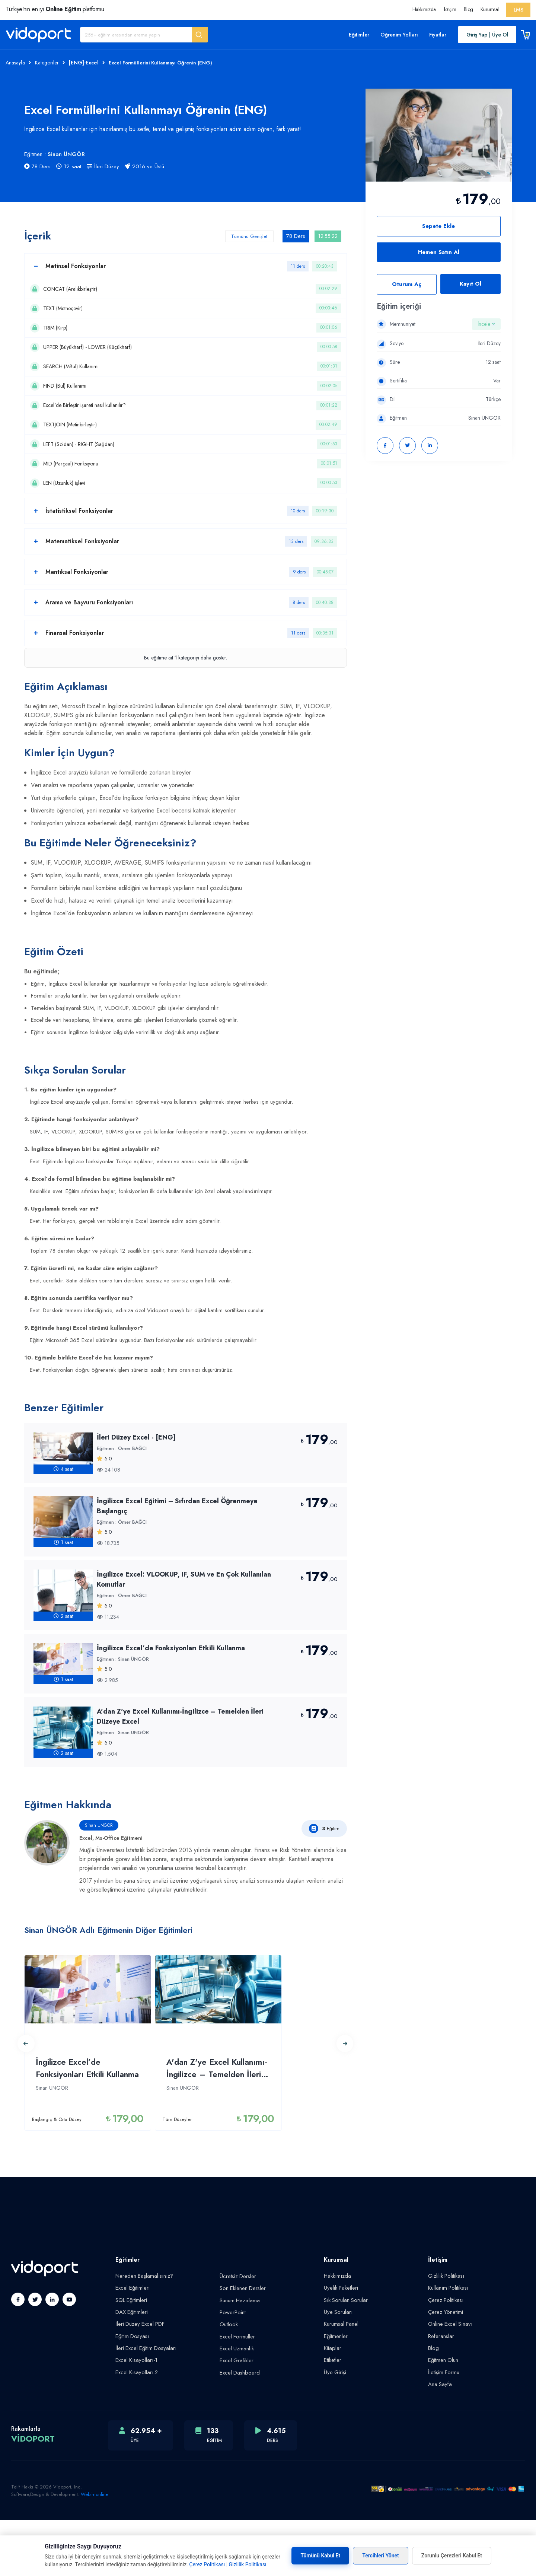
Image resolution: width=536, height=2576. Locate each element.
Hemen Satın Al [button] (438, 252)
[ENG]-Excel (84, 62)
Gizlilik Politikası (445, 2336)
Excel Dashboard (238, 2429)
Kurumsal (490, 9)
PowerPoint (232, 2371)
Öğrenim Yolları (399, 34)
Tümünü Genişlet (242, 236)
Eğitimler (359, 34)
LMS (518, 9)
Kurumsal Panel (340, 2382)
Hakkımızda (424, 9)
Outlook (228, 2382)
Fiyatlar (437, 34)
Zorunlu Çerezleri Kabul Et (451, 2555)
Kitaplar (332, 2405)
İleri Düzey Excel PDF (138, 2382)
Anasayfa (15, 62)
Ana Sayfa (439, 2440)
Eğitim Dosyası (130, 2394)
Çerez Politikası (444, 2359)
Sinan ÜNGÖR (66, 154)
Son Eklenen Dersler (241, 2348)
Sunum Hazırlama (239, 2359)
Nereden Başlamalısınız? (142, 2336)
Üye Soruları (337, 2371)
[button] (200, 34)
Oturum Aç (406, 284)
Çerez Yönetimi (444, 2371)
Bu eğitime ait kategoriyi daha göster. (185, 718)
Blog (468, 9)
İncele (486, 324)
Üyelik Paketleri (340, 2347)
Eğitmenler (335, 2394)
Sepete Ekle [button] (438, 226)
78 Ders (37, 166)
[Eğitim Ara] (136, 34)
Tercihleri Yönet (380, 2555)
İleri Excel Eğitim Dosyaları (143, 2405)
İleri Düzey (103, 166)
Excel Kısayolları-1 (134, 2417)
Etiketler (332, 2417)
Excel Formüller (236, 2394)
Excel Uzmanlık (236, 2406)
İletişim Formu (443, 2428)
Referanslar (440, 2394)
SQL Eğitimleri (130, 2359)
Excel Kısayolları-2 (134, 2428)
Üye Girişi (334, 2428)
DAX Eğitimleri (131, 2371)
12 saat (68, 166)
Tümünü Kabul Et (320, 2555)
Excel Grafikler (236, 2417)
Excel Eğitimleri (131, 2347)
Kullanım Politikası (447, 2347)
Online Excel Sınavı (448, 2382)
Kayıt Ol (470, 284)
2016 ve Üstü (144, 166)
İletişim (449, 9)
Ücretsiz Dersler (237, 2336)
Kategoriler (47, 62)
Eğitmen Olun (442, 2417)
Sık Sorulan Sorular (345, 2359)
